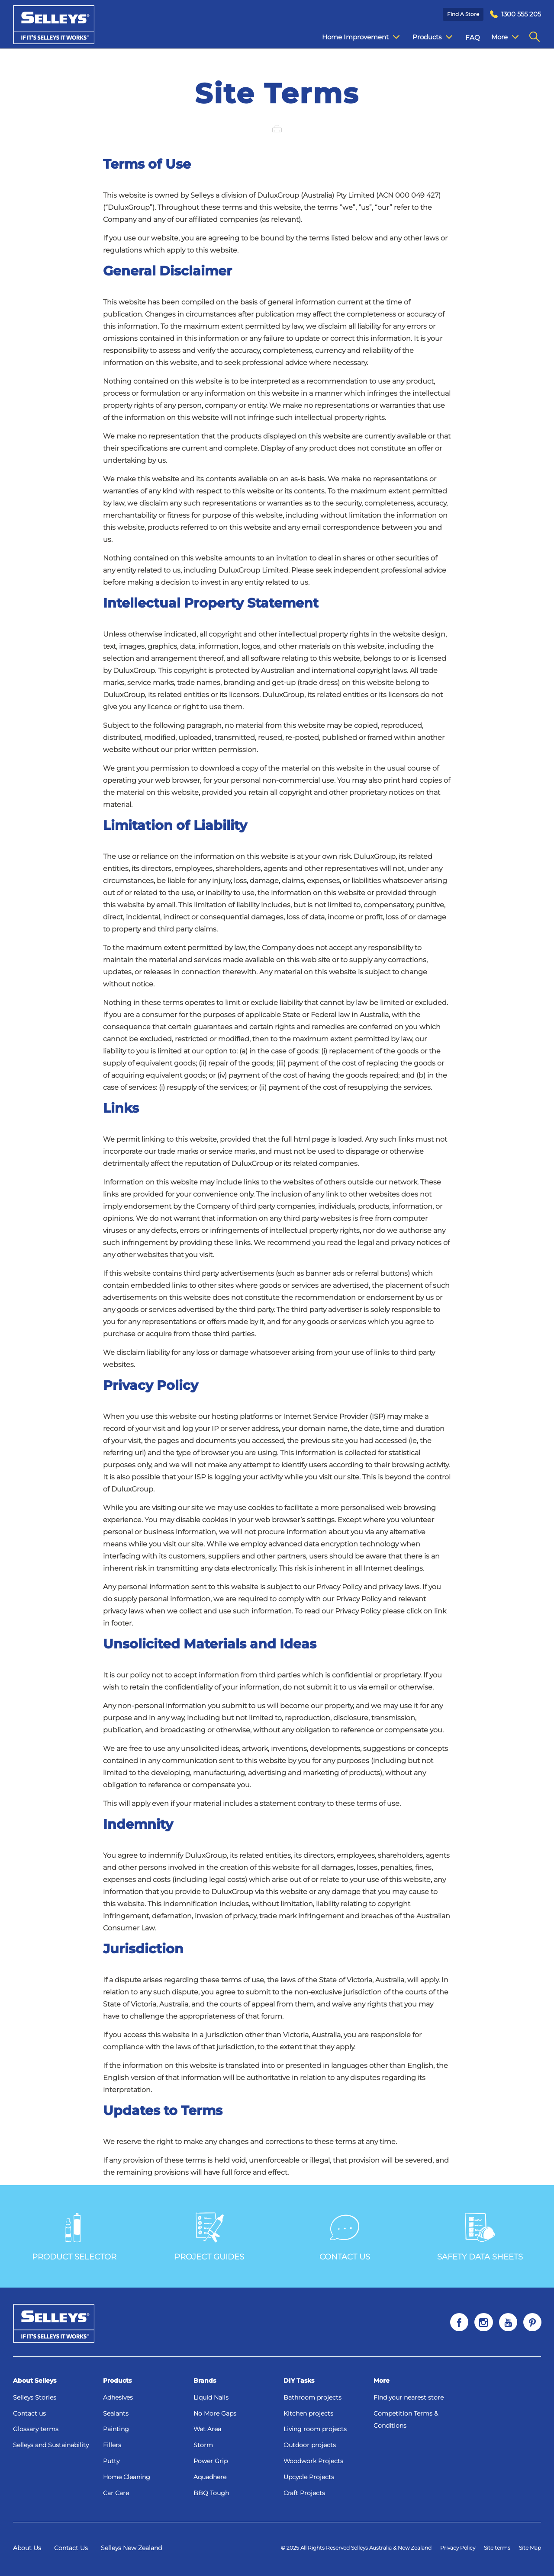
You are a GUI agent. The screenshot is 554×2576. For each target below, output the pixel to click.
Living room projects (315, 2429)
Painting (116, 2429)
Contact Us (71, 2548)
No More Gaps (214, 2413)
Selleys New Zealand (131, 2548)
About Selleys (34, 2380)
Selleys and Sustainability (51, 2445)
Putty (111, 2461)
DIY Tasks (298, 2380)
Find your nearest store (409, 2397)
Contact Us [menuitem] (502, 37)
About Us (27, 2548)
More (382, 2380)
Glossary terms (35, 2429)
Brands (204, 2380)
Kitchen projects (308, 2413)
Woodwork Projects (313, 2461)
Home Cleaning (126, 2477)
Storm (203, 2445)
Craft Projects (304, 2493)
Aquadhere (209, 2477)
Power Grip (210, 2461)
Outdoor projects (309, 2445)
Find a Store (463, 14)
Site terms (497, 2547)
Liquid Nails (211, 2397)
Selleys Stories (34, 2397)
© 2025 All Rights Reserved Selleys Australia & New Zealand (356, 2547)
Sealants (116, 2413)
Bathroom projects (312, 2397)
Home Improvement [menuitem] (354, 37)
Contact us (29, 2413)
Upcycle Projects (308, 2477)
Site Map (530, 2547)
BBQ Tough (211, 2493)
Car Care (116, 2493)
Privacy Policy (457, 2547)
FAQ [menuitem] (466, 37)
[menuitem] (515, 14)
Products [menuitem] (426, 37)
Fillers (112, 2445)
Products (117, 2380)
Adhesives (118, 2397)
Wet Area (207, 2429)
